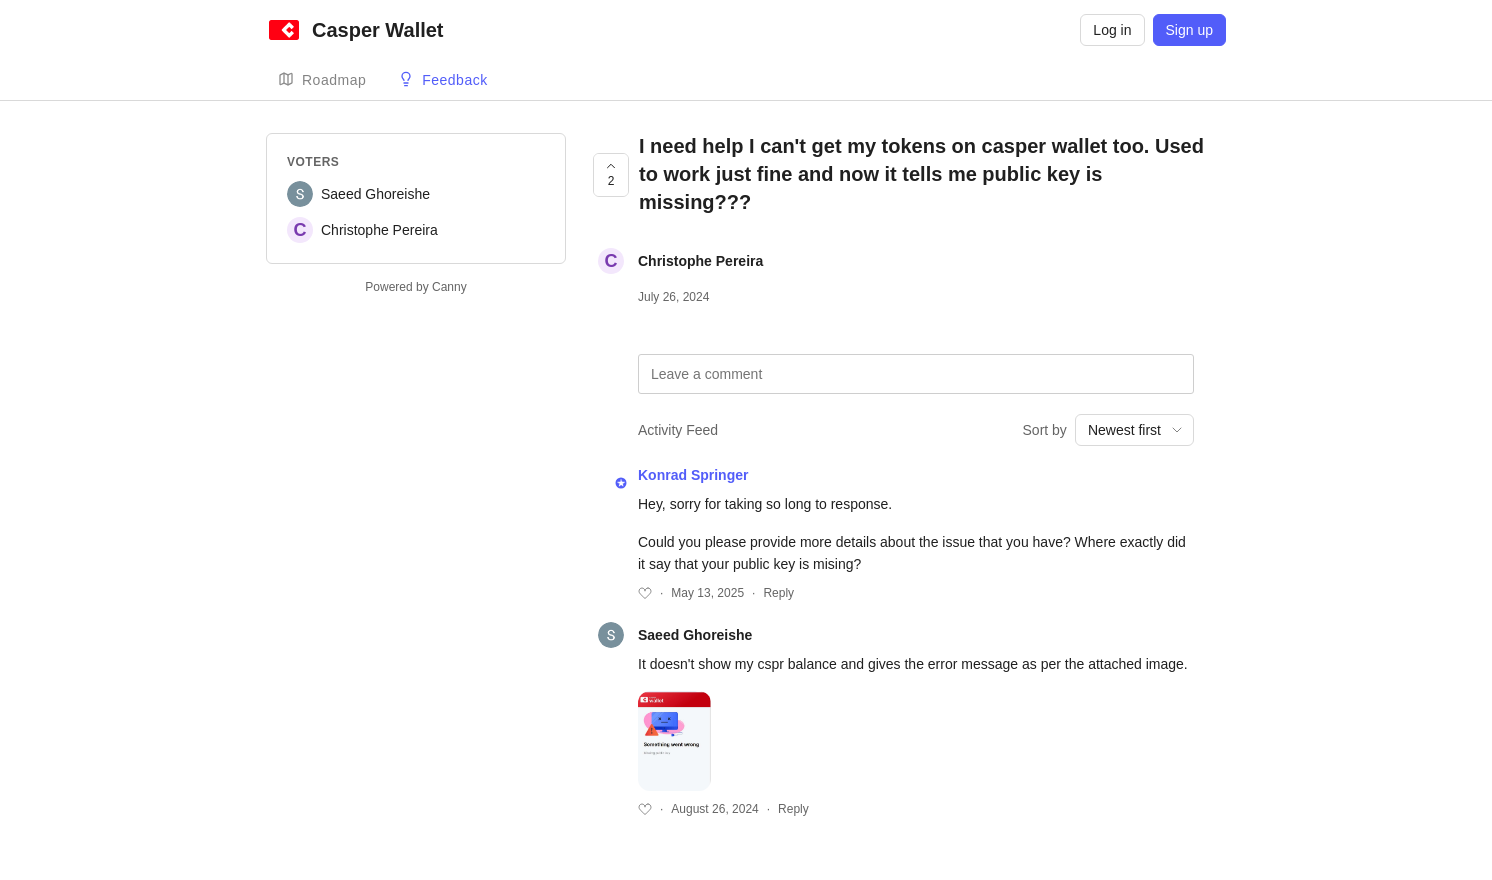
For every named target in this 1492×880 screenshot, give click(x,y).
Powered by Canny (415, 287)
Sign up (1189, 30)
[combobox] (1134, 430)
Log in (1112, 30)
